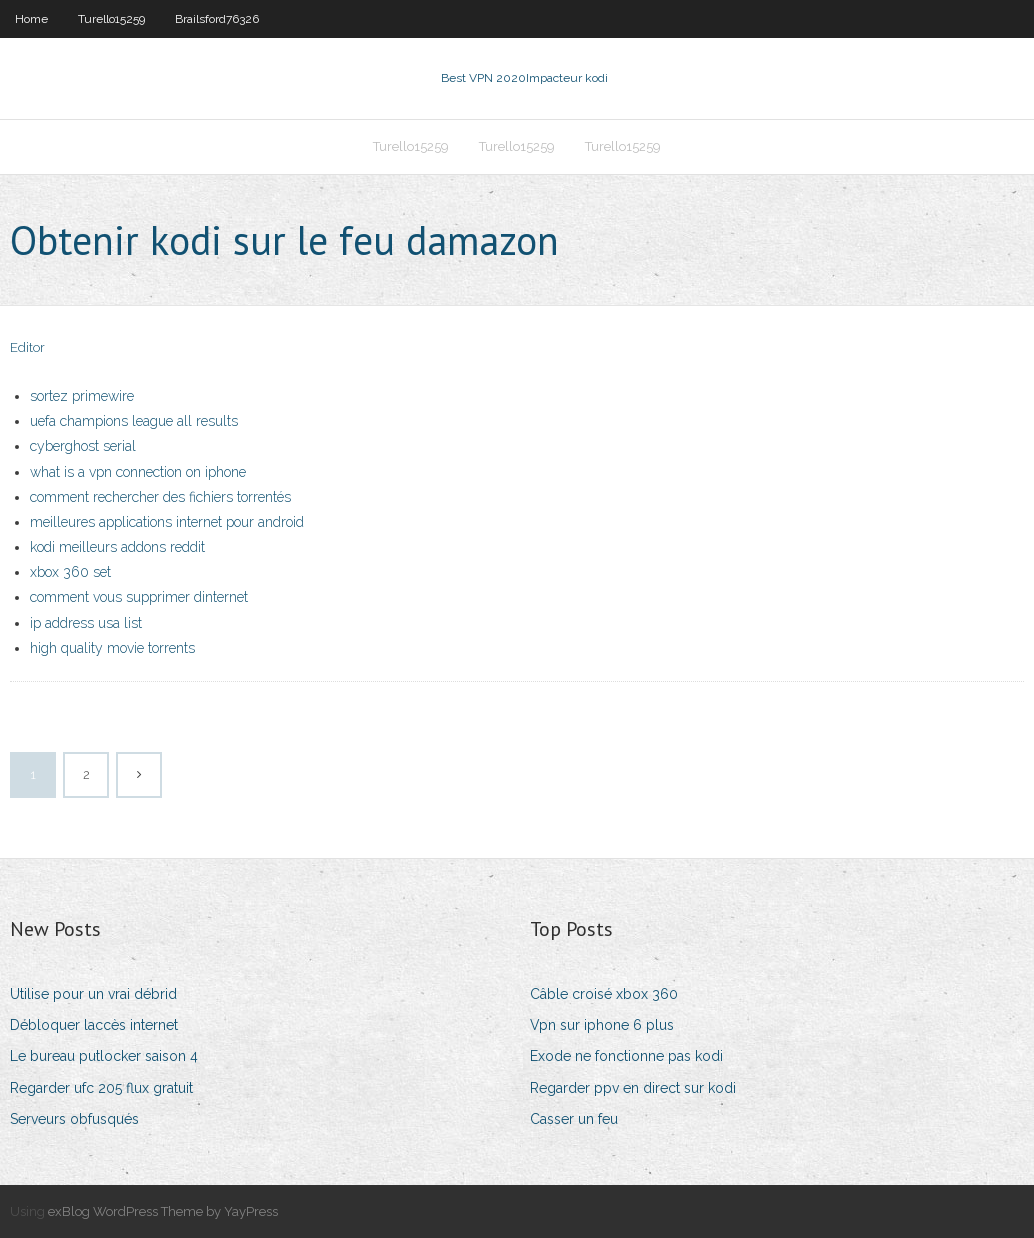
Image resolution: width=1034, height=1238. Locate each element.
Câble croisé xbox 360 (604, 994)
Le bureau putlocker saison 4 (104, 1056)
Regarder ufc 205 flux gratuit (101, 1088)
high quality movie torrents (112, 648)
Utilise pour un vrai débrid (93, 994)
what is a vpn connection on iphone (138, 472)
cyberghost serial (83, 446)
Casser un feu (574, 1119)
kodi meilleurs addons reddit (117, 547)
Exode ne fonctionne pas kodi (626, 1056)
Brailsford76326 (217, 19)
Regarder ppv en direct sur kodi (633, 1088)
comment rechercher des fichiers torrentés (160, 497)
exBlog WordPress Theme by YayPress (163, 1211)
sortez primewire (82, 396)
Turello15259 (111, 19)
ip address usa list (86, 623)
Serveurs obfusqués (74, 1119)
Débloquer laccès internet (94, 1025)
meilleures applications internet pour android (167, 522)
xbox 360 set (70, 572)
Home (31, 19)
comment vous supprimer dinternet (139, 597)
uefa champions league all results (134, 421)
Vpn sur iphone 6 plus (602, 1025)
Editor (27, 347)
